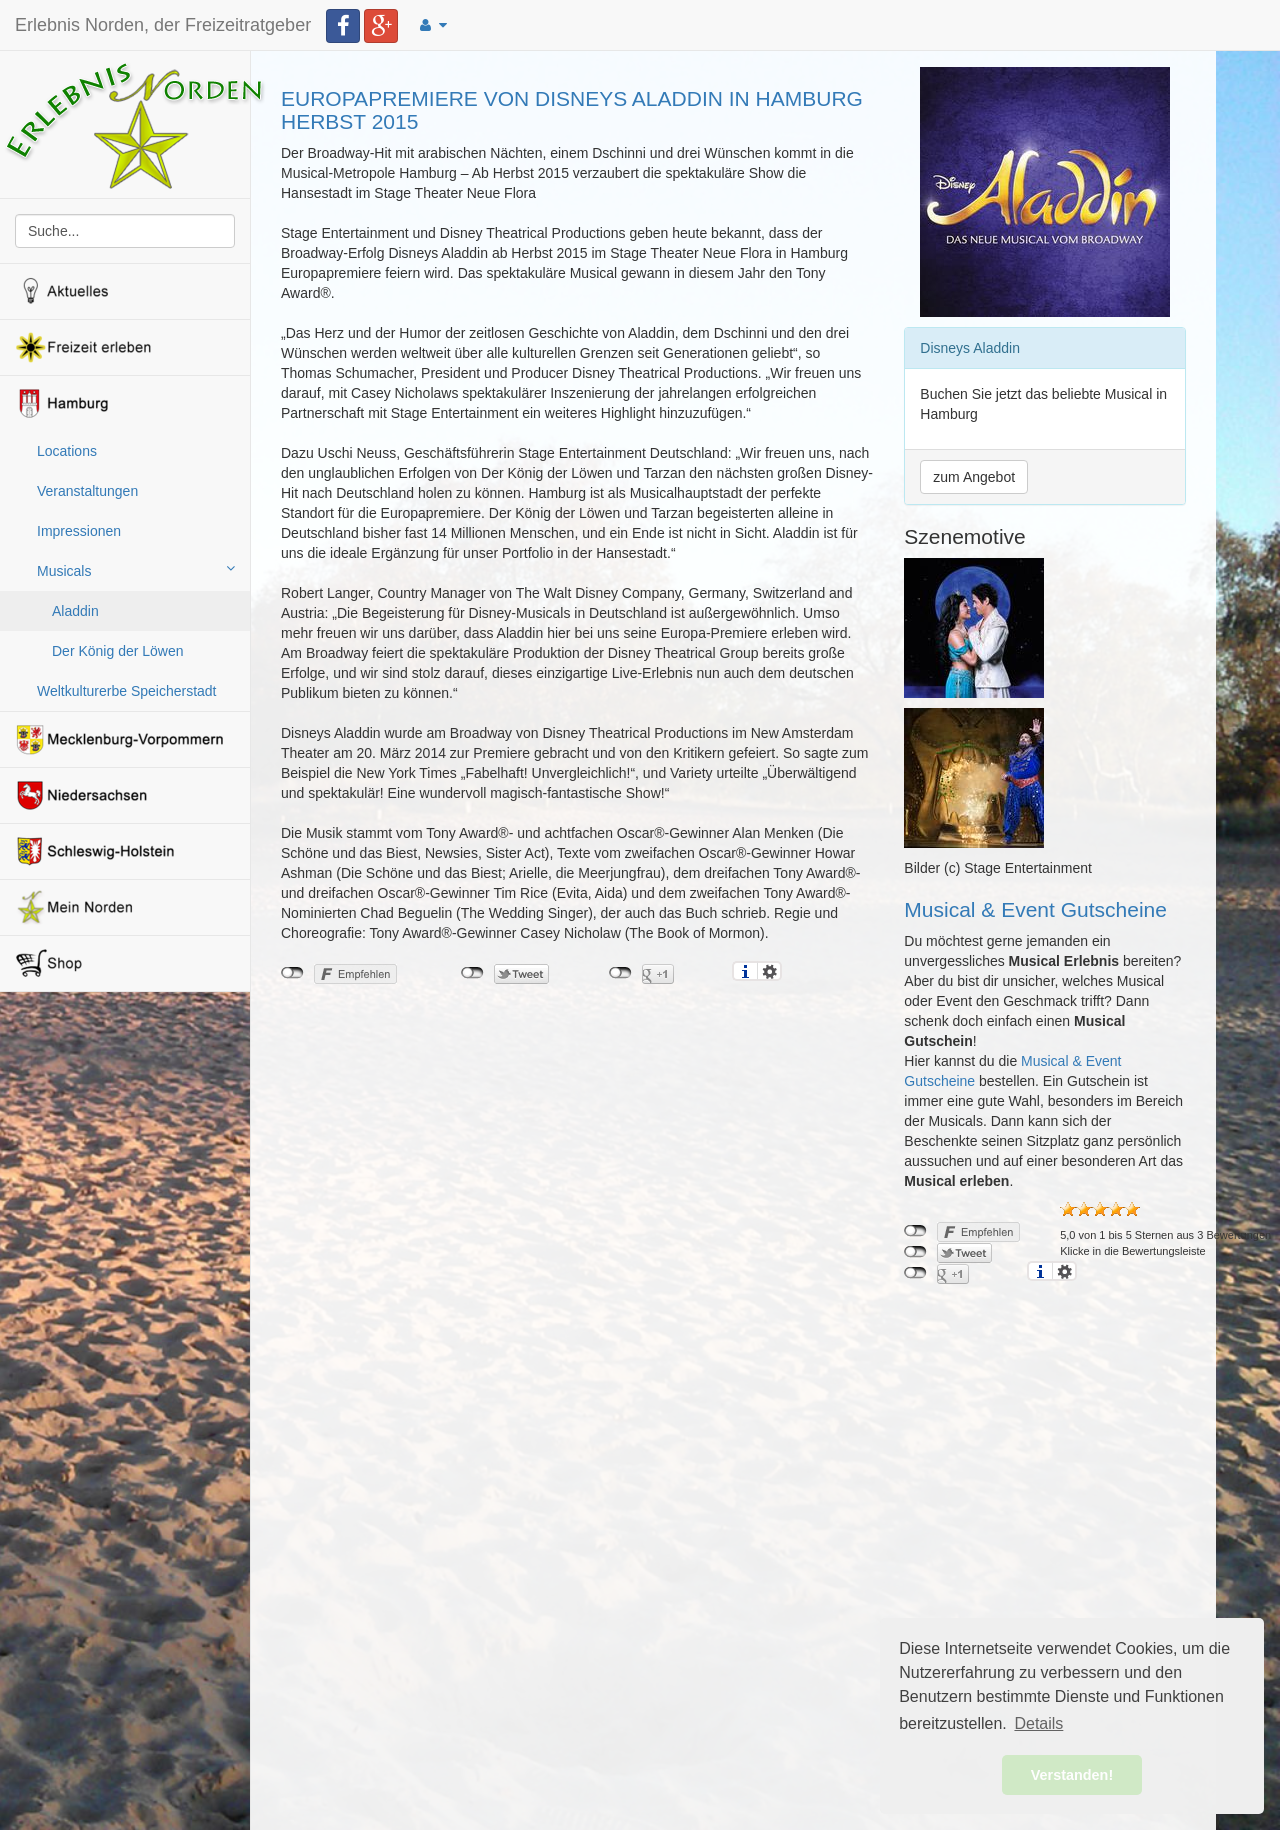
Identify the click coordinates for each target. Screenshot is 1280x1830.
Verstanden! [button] (1072, 1775)
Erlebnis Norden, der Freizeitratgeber (163, 25)
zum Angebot (974, 477)
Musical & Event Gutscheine (1035, 909)
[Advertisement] (577, 1148)
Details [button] (1038, 1723)
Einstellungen (769, 971)
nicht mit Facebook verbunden (292, 973)
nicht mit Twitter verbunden (472, 973)
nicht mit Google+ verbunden (620, 973)
